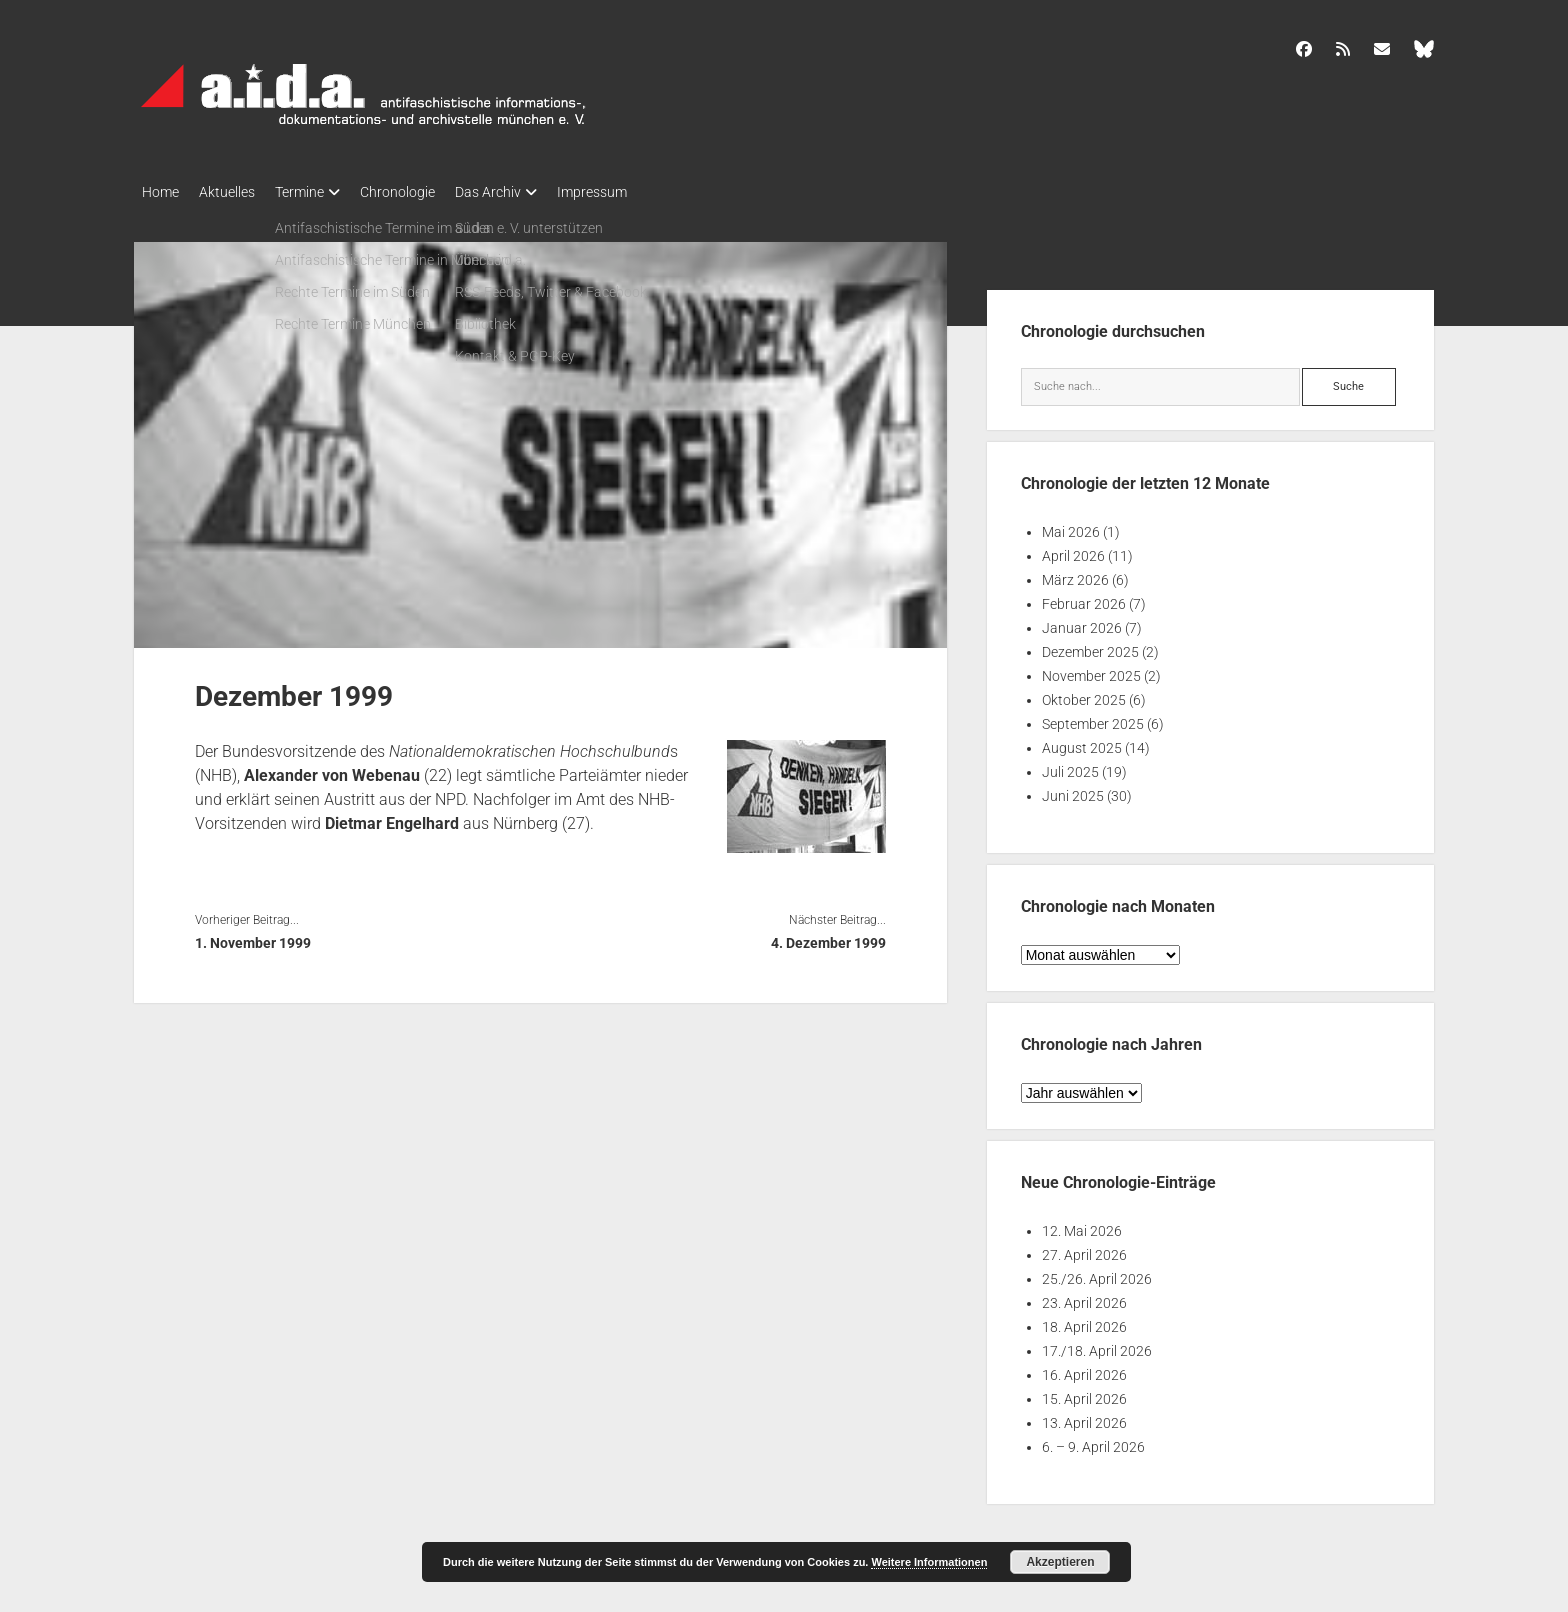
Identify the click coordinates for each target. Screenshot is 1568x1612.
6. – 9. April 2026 (1093, 1441)
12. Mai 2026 (1082, 1225)
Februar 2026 (1084, 598)
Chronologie (427, 192)
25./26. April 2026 (1097, 1273)
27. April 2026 (1084, 1249)
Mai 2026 (1071, 526)
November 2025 (1091, 670)
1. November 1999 (253, 937)
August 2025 (1082, 742)
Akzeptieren (1060, 1562)
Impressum (642, 192)
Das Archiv (528, 192)
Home (160, 192)
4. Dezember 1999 (828, 937)
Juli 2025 (1070, 766)
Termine (319, 192)
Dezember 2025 (1090, 646)
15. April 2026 (1084, 1393)
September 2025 (1093, 718)
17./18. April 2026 (1097, 1345)
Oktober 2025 (1084, 694)
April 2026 (1073, 550)
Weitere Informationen (929, 1562)
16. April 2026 (1084, 1369)
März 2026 (1075, 574)
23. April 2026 (1084, 1297)
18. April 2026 (1084, 1321)
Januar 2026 (1082, 622)
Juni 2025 (1073, 790)
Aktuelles (237, 192)
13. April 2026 (1084, 1417)
